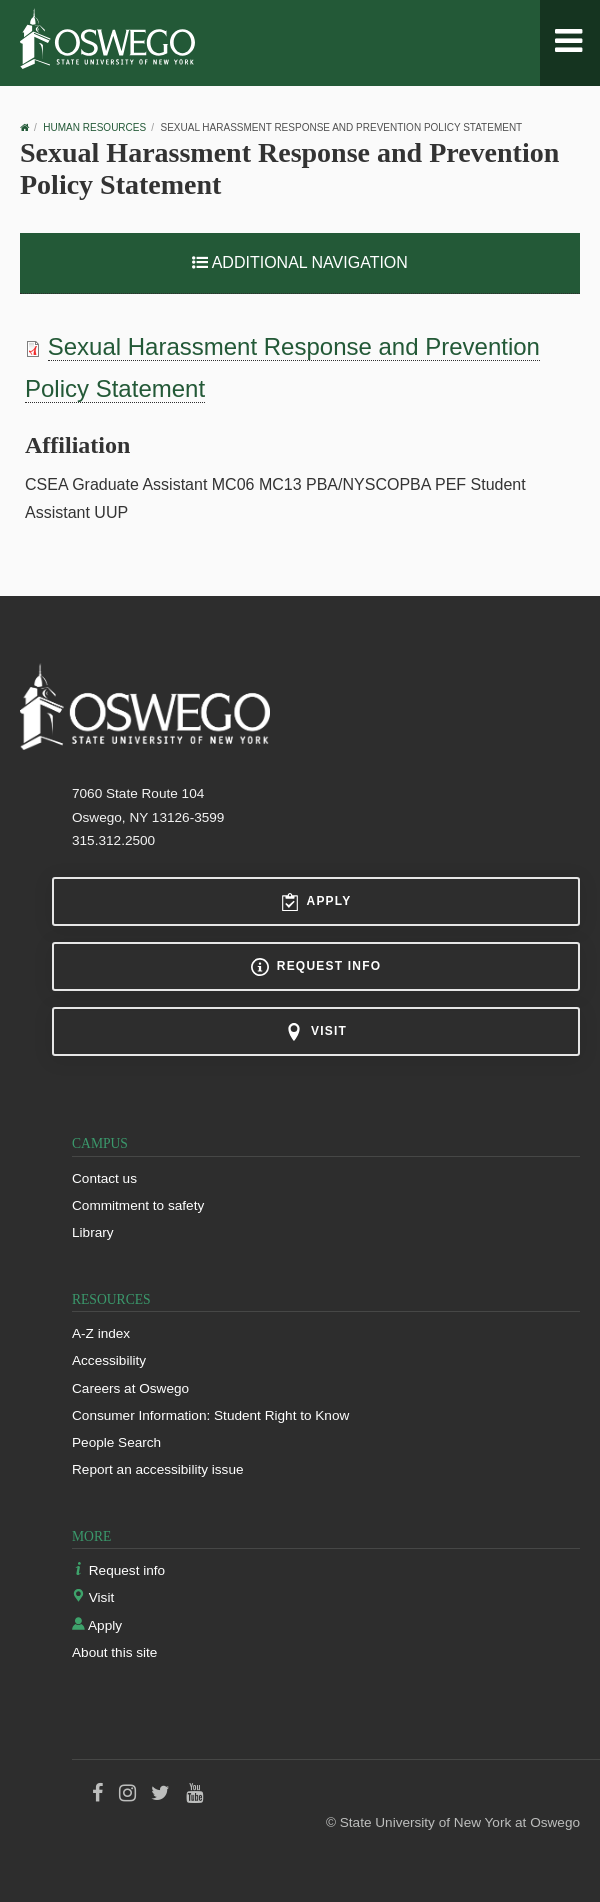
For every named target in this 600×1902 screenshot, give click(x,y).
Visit (316, 1032)
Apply (316, 902)
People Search (116, 1442)
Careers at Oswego (130, 1388)
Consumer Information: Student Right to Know (210, 1415)
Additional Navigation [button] (300, 262)
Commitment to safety (138, 1205)
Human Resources (94, 127)
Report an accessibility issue (158, 1469)
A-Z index (101, 1333)
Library (93, 1232)
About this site (114, 1652)
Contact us (104, 1178)
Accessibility (109, 1360)
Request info (316, 967)
